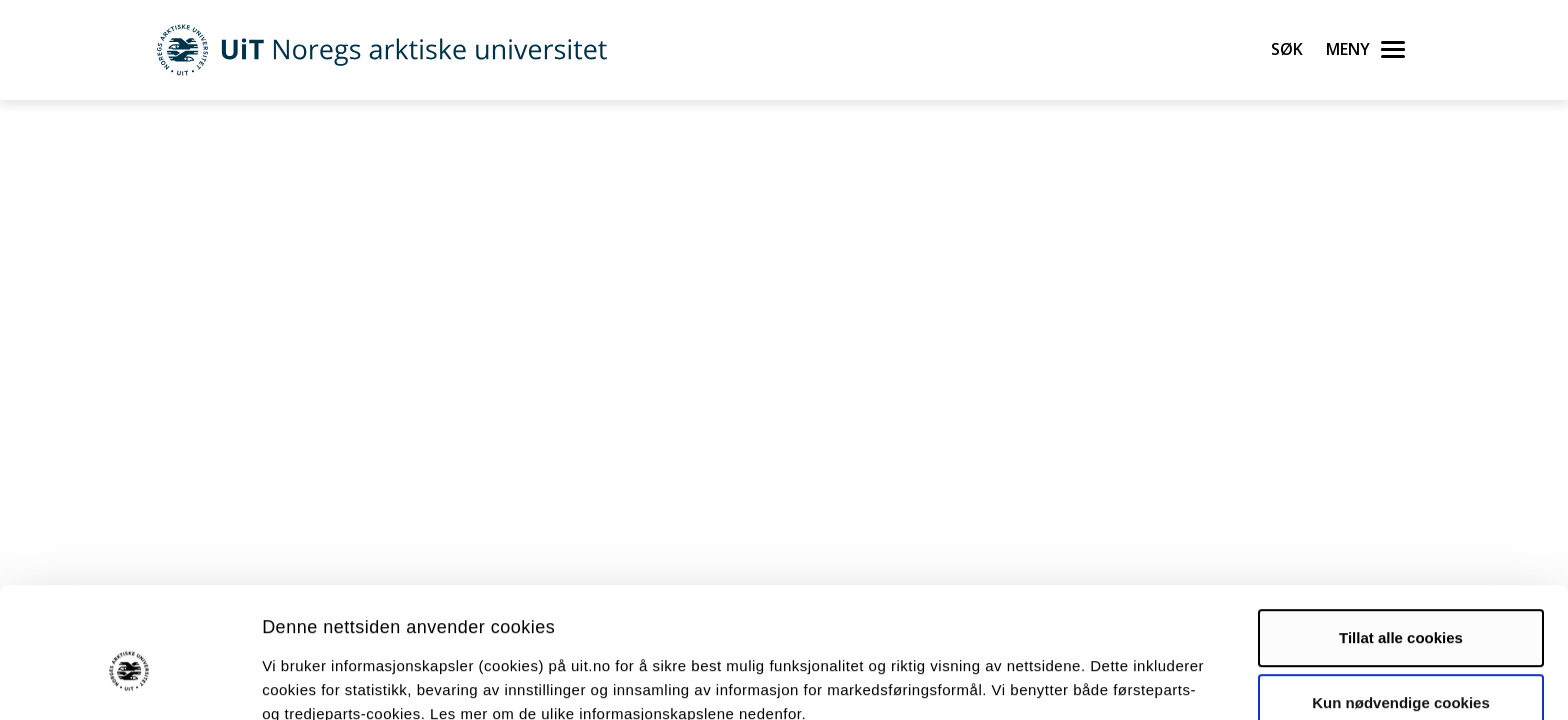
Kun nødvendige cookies (1401, 605)
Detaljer (1065, 680)
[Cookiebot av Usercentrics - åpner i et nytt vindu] (129, 681)
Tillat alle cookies (1401, 540)
